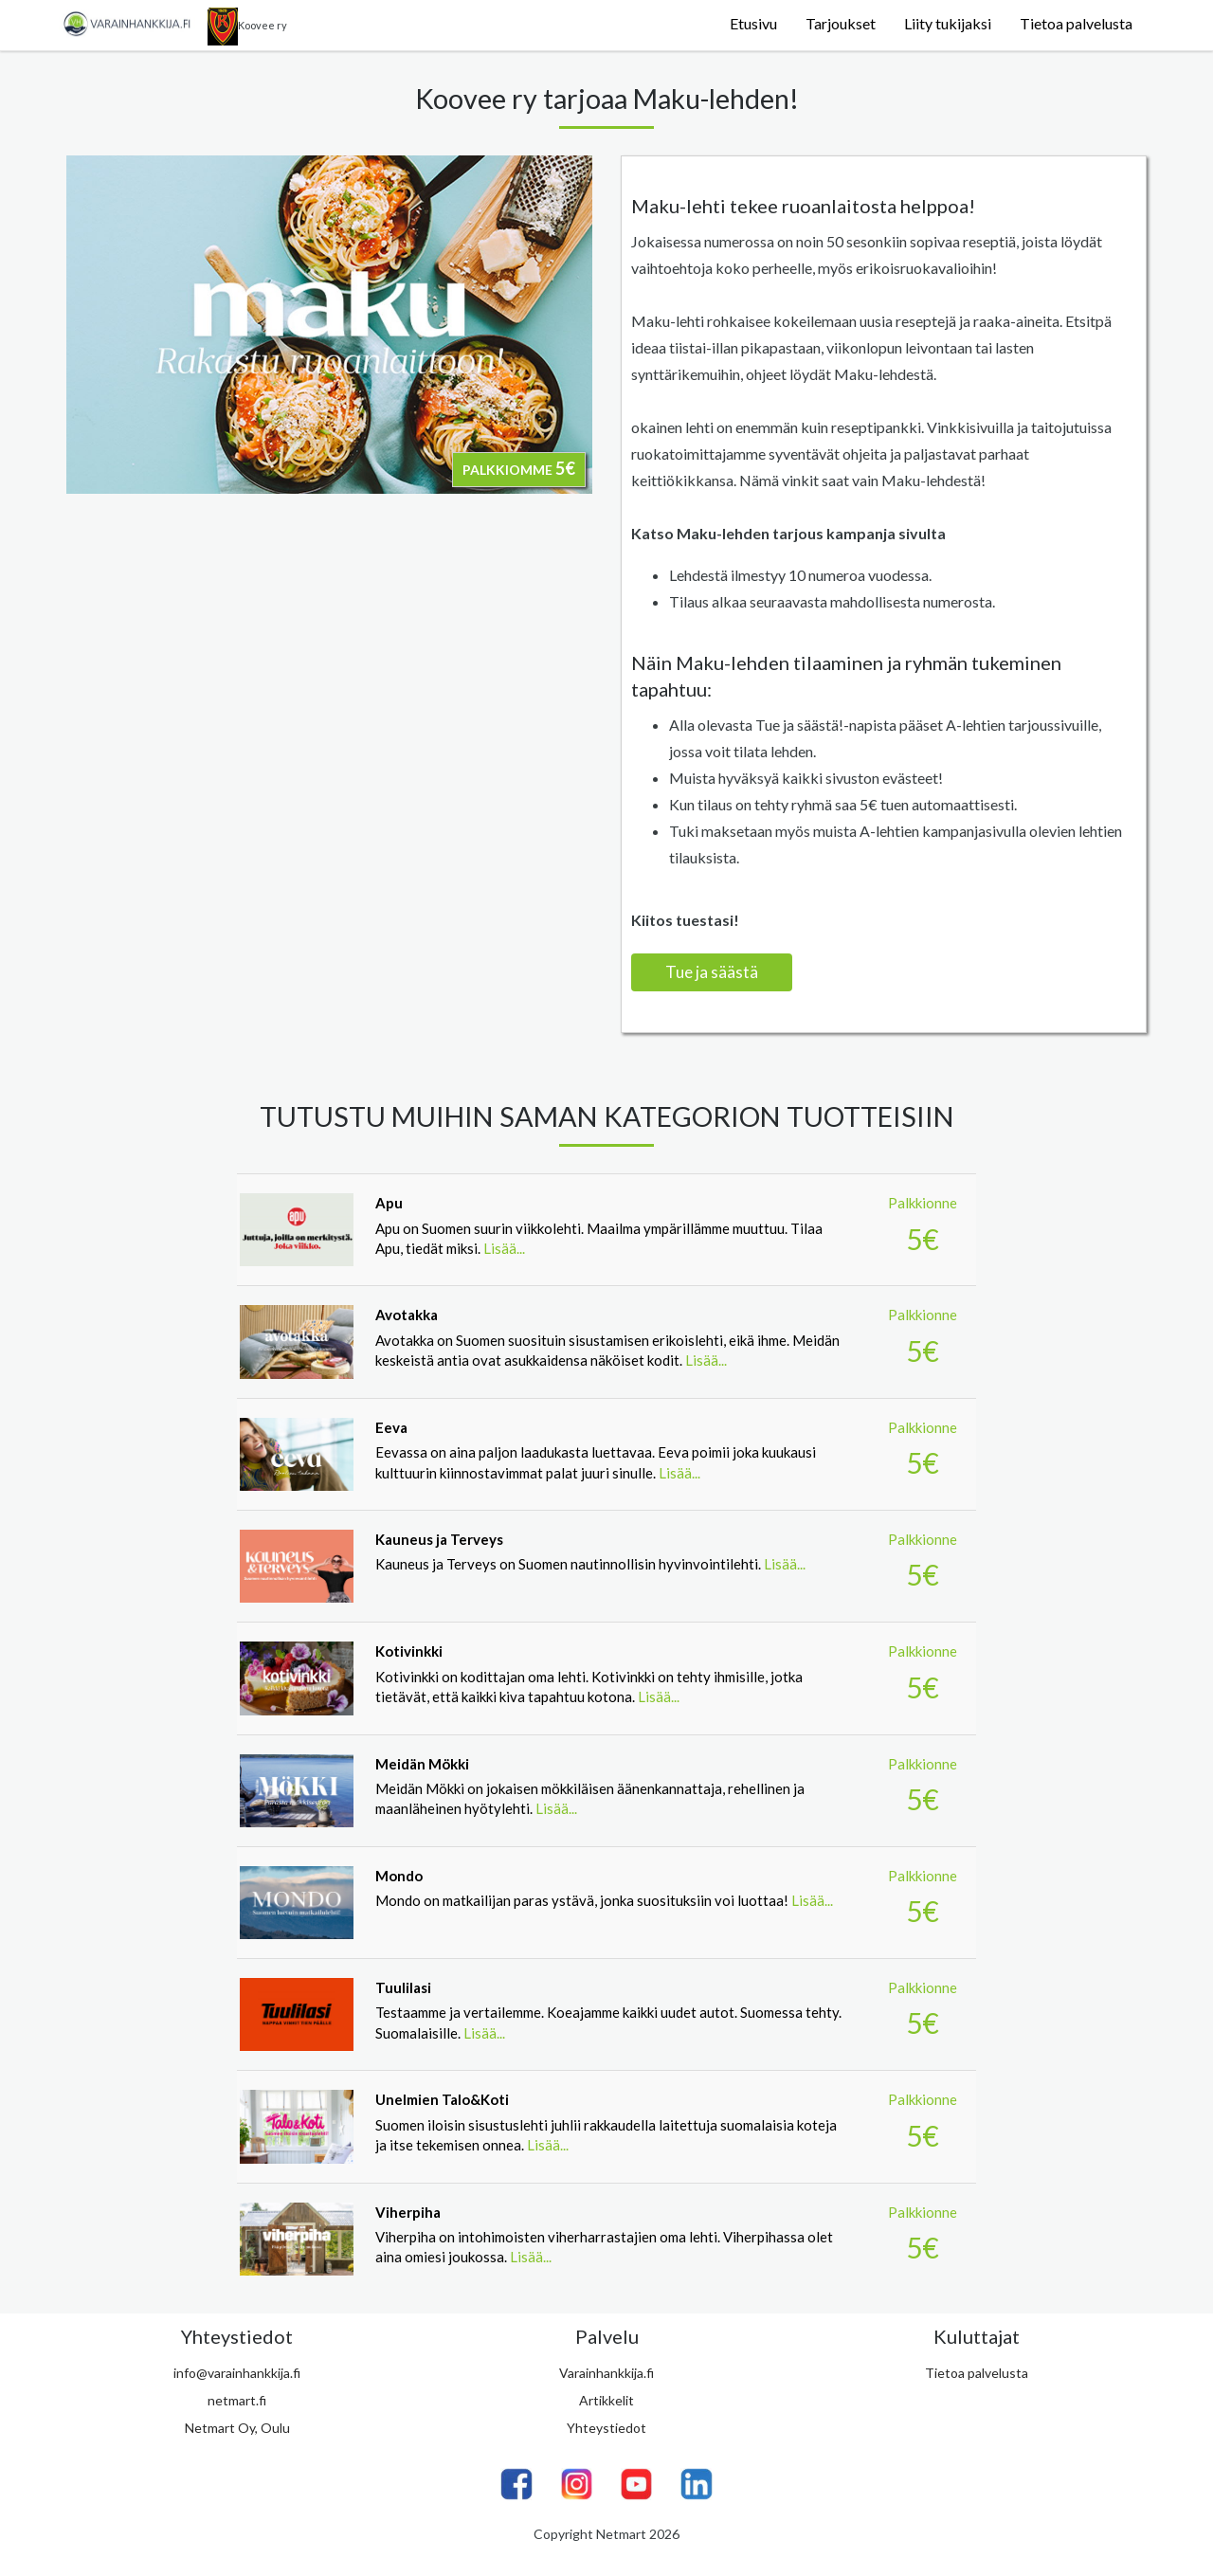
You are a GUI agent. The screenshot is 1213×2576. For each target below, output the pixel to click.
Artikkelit (606, 2400)
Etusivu (753, 23)
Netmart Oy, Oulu (237, 2428)
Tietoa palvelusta (1076, 23)
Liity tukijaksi (947, 23)
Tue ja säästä (711, 972)
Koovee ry (247, 26)
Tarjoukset (841, 23)
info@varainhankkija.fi (236, 2373)
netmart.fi (237, 2400)
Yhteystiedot (606, 2428)
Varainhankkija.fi (606, 2373)
